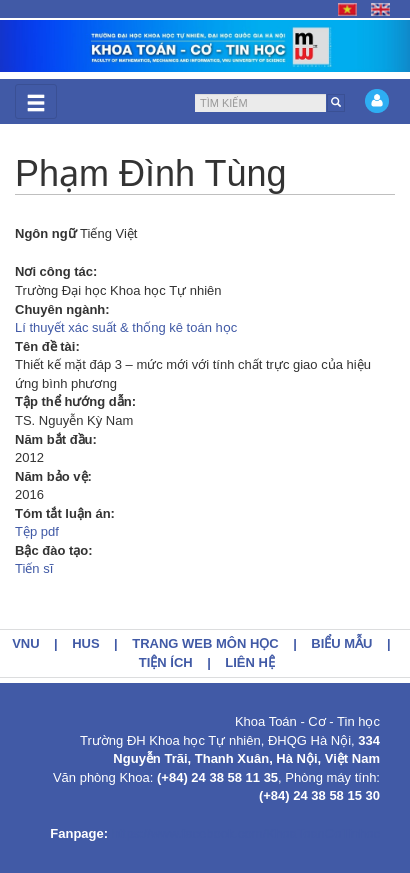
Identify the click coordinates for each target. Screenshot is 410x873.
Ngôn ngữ (46, 233)
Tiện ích (166, 662)
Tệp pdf (37, 531)
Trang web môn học (205, 643)
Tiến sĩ (34, 568)
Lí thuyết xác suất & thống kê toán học (126, 327)
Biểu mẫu (341, 643)
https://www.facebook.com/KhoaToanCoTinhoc (246, 833)
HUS (85, 643)
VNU (25, 643)
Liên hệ (250, 662)
